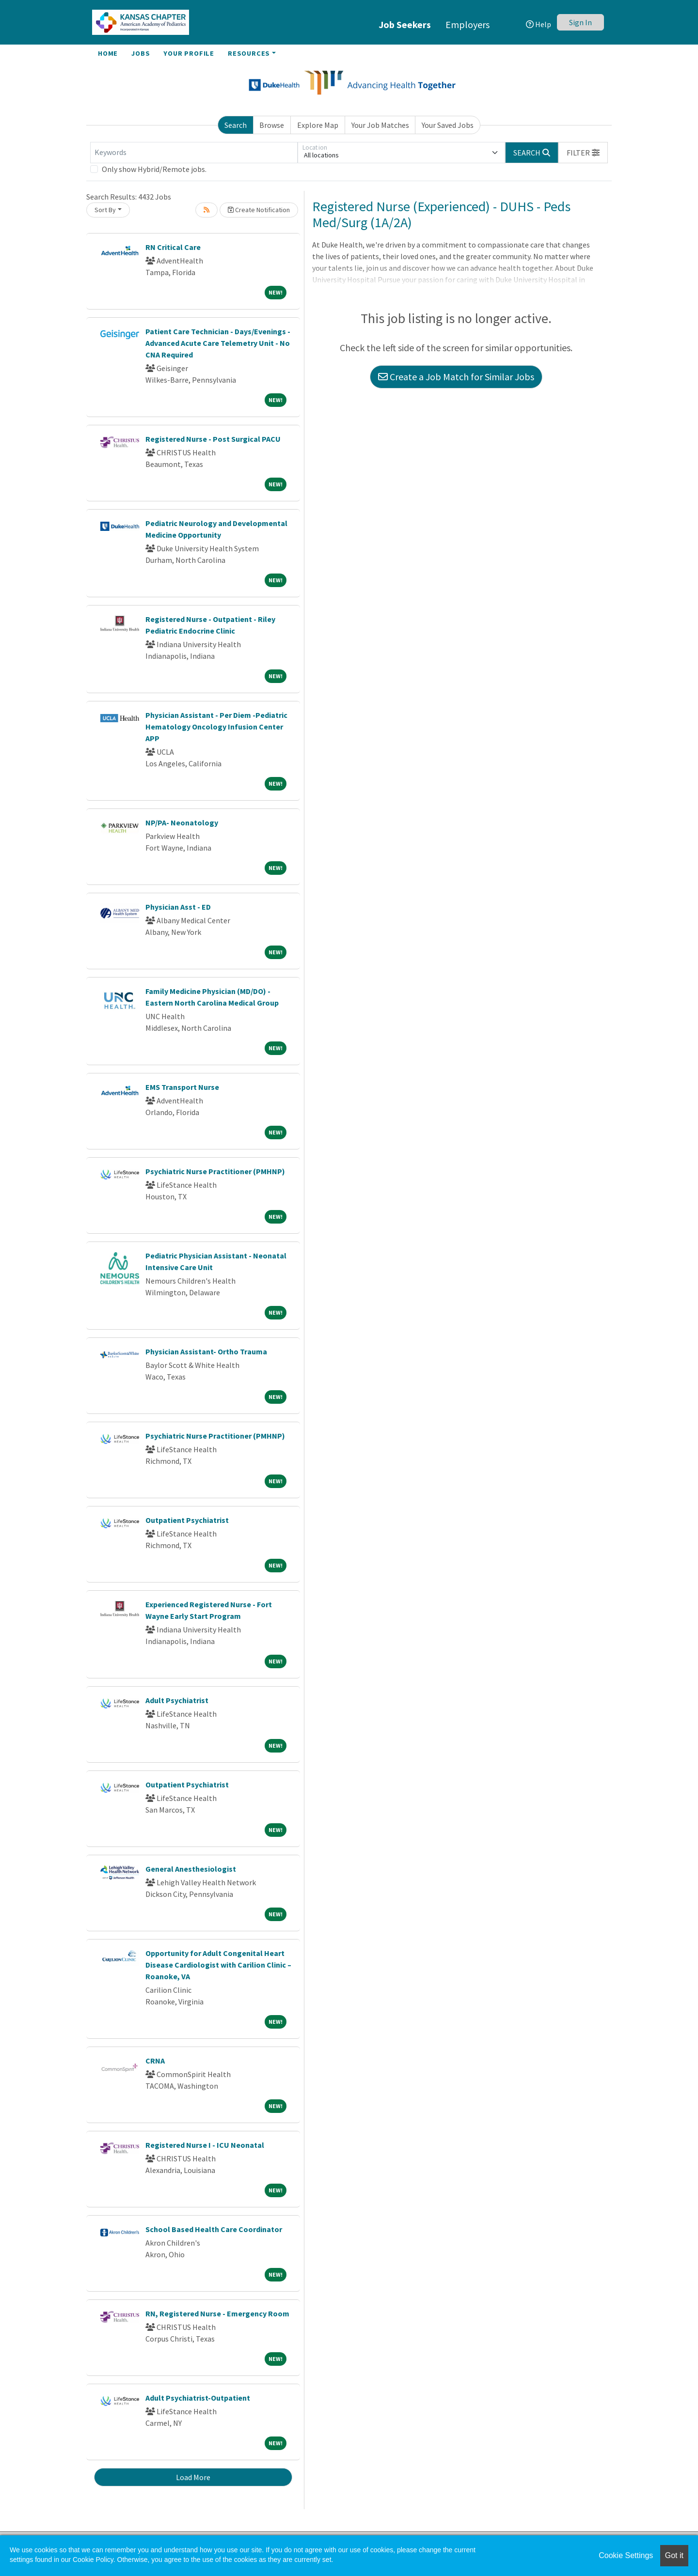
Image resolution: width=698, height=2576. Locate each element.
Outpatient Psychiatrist (187, 1520)
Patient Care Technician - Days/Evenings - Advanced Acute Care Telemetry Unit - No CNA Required (217, 342)
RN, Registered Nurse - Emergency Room (217, 2313)
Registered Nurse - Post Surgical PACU (213, 439)
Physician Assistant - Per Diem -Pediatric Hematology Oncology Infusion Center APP (216, 726)
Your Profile (188, 53)
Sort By (105, 209)
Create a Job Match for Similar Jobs (456, 377)
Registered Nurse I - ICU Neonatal (204, 2145)
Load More (193, 2477)
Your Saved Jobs (448, 125)
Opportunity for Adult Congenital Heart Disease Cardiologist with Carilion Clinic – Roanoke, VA (218, 1964)
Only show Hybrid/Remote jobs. (154, 169)
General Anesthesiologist (190, 1869)
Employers (467, 24)
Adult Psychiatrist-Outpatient (197, 2398)
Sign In (580, 22)
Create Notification (259, 209)
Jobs (140, 53)
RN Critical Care (173, 247)
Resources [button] (249, 53)
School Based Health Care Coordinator (213, 2229)
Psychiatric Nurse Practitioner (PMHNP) (215, 1171)
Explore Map (317, 125)
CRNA (155, 2060)
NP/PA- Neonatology (181, 822)
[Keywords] (194, 152)
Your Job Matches (380, 125)
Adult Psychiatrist (176, 1700)
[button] (583, 152)
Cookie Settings (626, 2555)
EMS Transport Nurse (182, 1087)
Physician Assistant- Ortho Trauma (206, 1351)
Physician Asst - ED (178, 907)
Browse (271, 125)
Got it (674, 2555)
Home (108, 53)
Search (235, 125)
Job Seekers (405, 24)
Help (538, 24)
